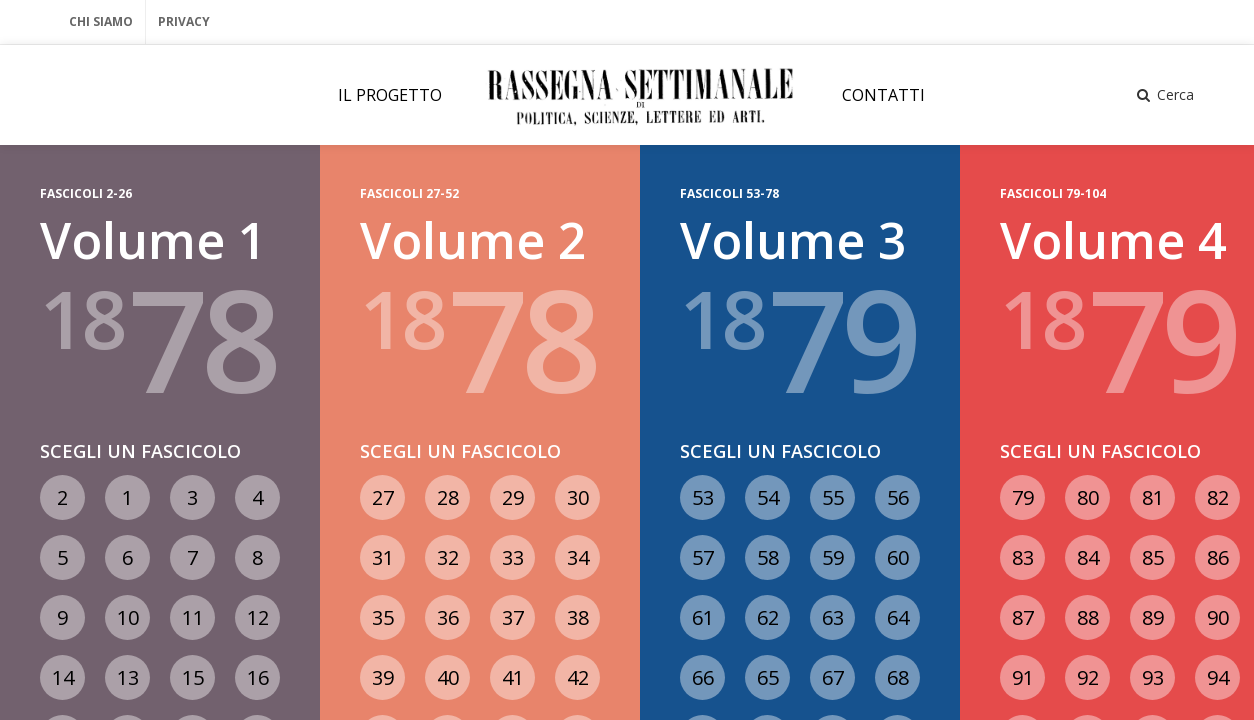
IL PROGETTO (390, 95)
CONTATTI (883, 95)
